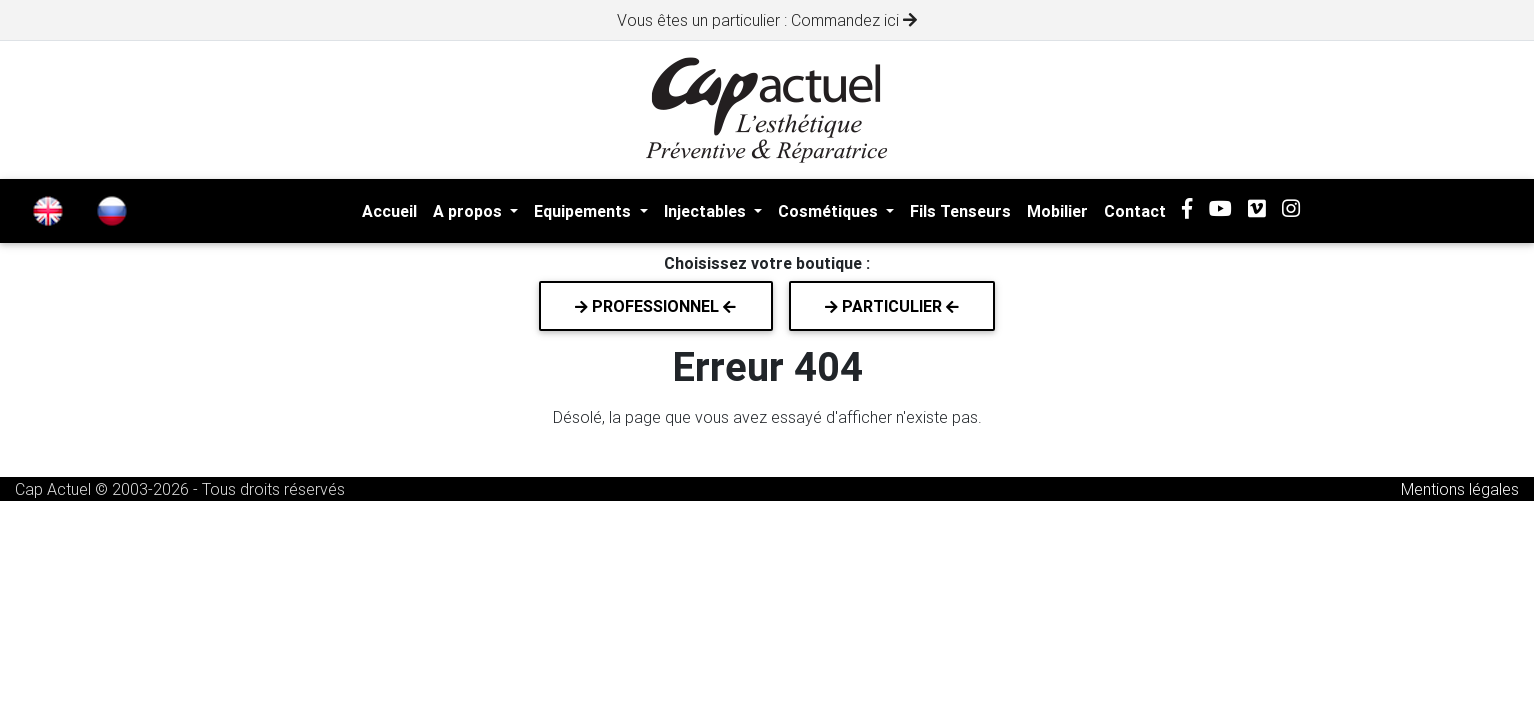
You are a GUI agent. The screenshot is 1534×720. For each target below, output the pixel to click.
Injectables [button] (707, 211)
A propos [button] (469, 211)
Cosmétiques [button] (830, 211)
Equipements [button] (584, 211)
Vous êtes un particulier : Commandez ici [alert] (767, 20)
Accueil (389, 211)
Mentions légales (1460, 489)
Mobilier (1057, 211)
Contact (1135, 211)
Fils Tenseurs (960, 211)
